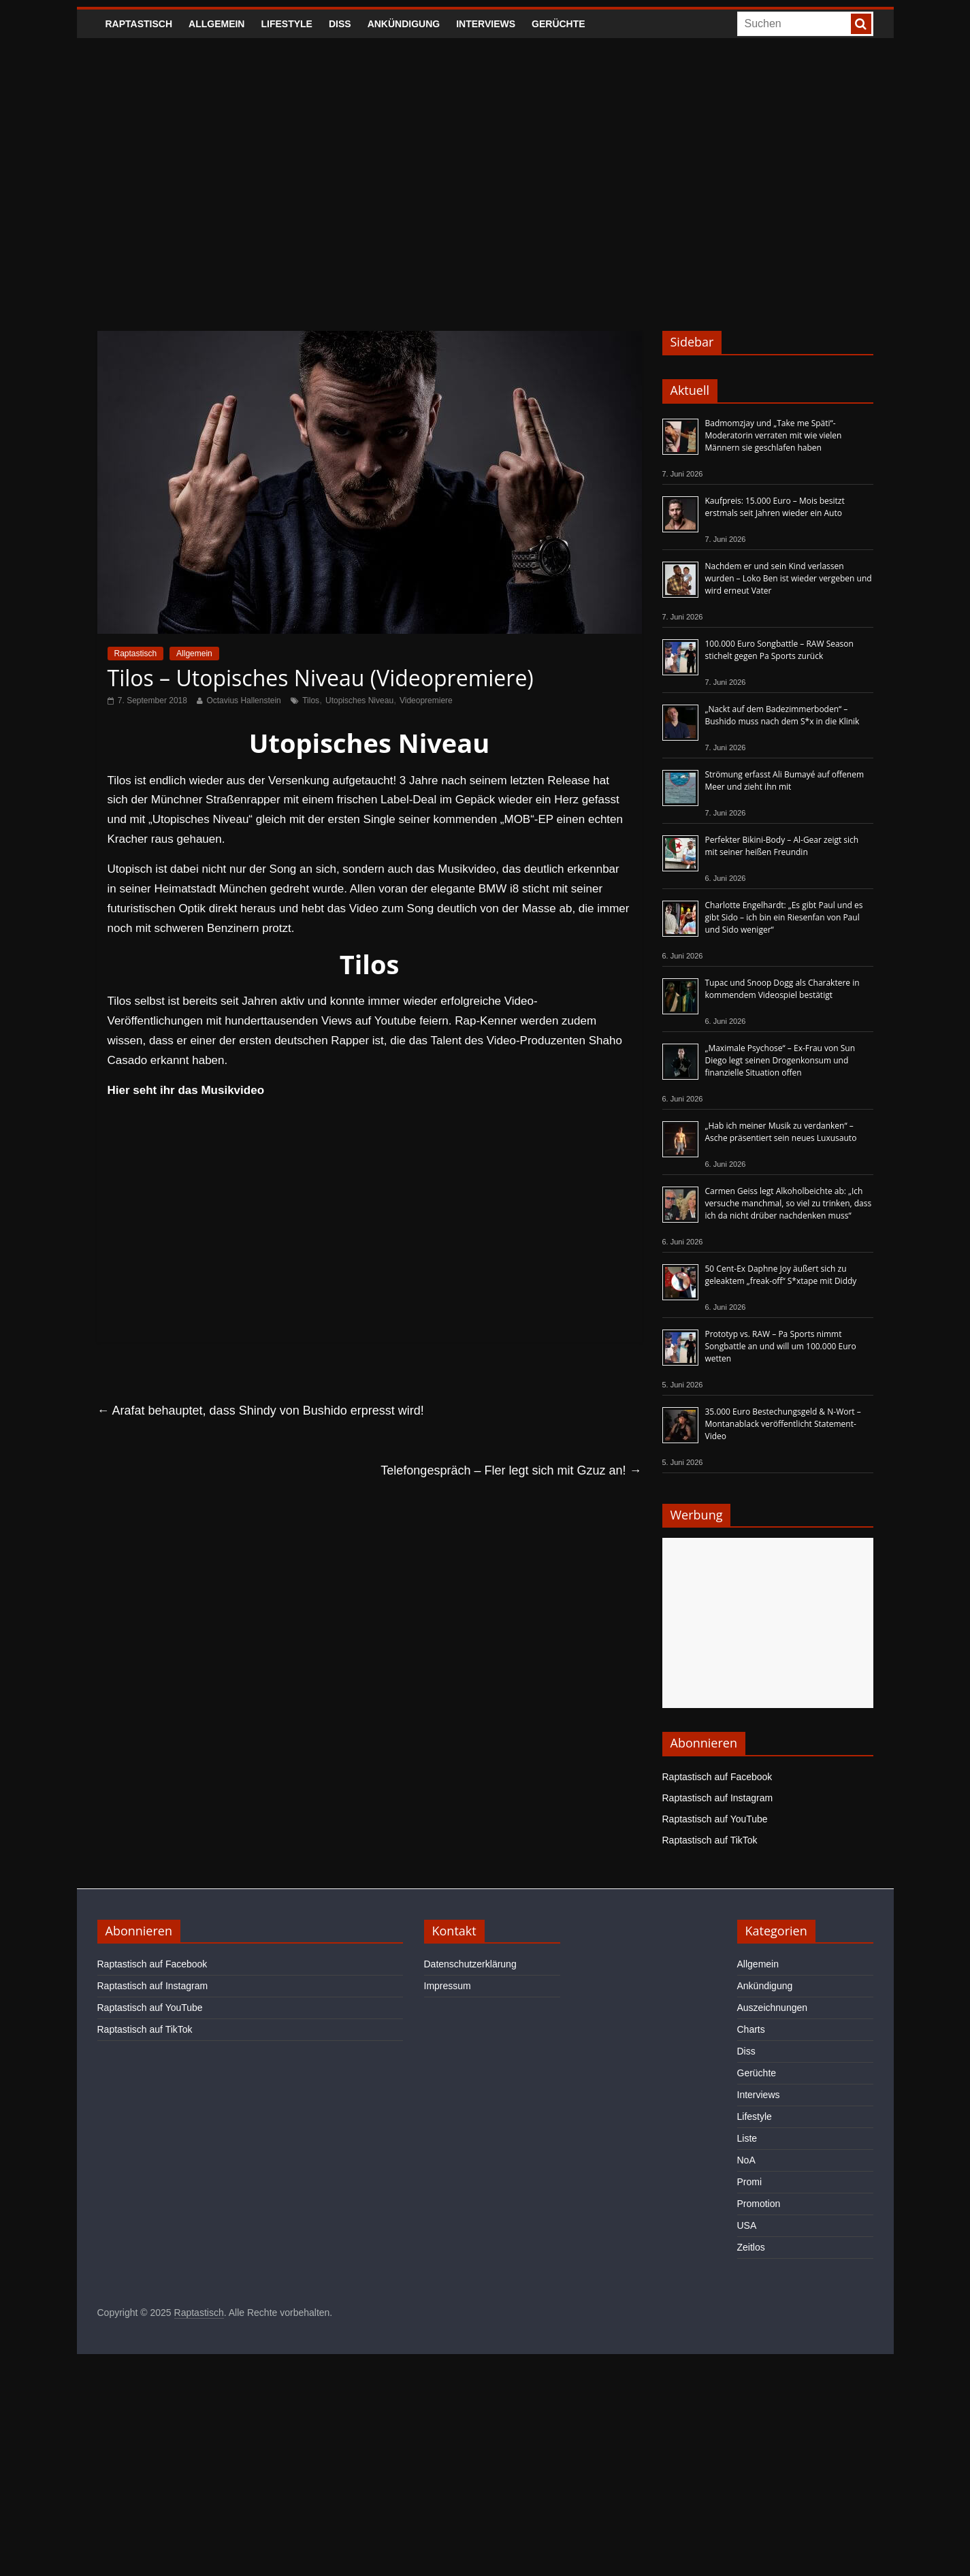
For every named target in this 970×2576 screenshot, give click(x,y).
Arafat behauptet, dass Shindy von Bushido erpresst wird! (260, 1410)
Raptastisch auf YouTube (715, 1819)
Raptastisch (139, 23)
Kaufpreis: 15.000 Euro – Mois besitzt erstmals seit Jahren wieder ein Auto (775, 507)
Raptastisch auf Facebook (717, 1776)
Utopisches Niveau (359, 700)
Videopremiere (426, 700)
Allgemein (216, 23)
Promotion (759, 2203)
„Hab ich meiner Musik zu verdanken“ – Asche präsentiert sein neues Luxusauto (781, 1132)
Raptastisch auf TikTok (710, 1840)
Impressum (447, 1985)
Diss (340, 23)
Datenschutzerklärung (470, 1964)
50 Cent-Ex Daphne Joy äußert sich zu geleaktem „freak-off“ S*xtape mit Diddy (781, 1275)
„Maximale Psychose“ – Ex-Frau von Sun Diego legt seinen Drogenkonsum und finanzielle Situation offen (780, 1060)
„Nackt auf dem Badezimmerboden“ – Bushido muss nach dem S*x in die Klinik (782, 715)
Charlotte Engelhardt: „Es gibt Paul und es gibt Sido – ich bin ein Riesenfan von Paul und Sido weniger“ (784, 917)
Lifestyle (286, 23)
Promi (749, 2181)
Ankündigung (404, 23)
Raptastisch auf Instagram (717, 1797)
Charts (751, 2029)
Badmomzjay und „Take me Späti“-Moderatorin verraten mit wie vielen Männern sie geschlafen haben (773, 435)
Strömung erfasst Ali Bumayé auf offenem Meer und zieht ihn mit (784, 780)
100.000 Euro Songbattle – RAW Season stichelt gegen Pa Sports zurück (779, 650)
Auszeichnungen (772, 2007)
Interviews (485, 23)
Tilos (310, 700)
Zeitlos (751, 2247)
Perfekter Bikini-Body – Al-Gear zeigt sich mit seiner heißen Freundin (782, 846)
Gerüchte (558, 23)
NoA (746, 2160)
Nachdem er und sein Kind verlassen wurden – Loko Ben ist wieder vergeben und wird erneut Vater (788, 578)
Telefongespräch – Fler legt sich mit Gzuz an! (511, 1470)
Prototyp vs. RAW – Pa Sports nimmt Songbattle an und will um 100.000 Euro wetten (780, 1346)
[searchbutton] (861, 24)
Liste (747, 2138)
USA (747, 2225)
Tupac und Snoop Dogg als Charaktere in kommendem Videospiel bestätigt (782, 989)
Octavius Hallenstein (243, 700)
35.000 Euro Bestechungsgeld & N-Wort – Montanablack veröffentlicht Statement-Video (783, 1424)
